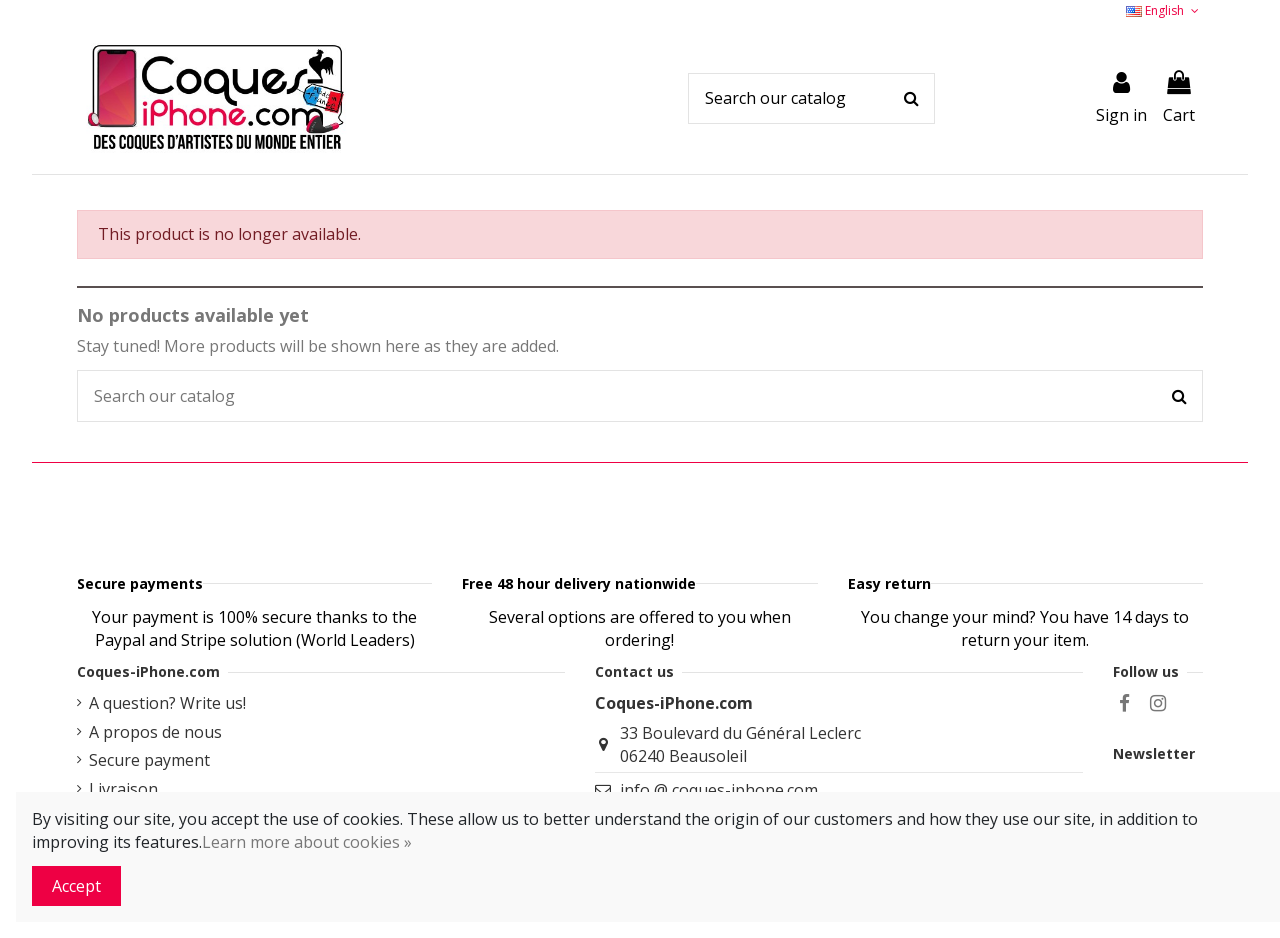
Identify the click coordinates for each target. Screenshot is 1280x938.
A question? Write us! (167, 753)
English (1164, 10)
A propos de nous (155, 782)
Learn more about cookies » (307, 842)
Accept (76, 886)
